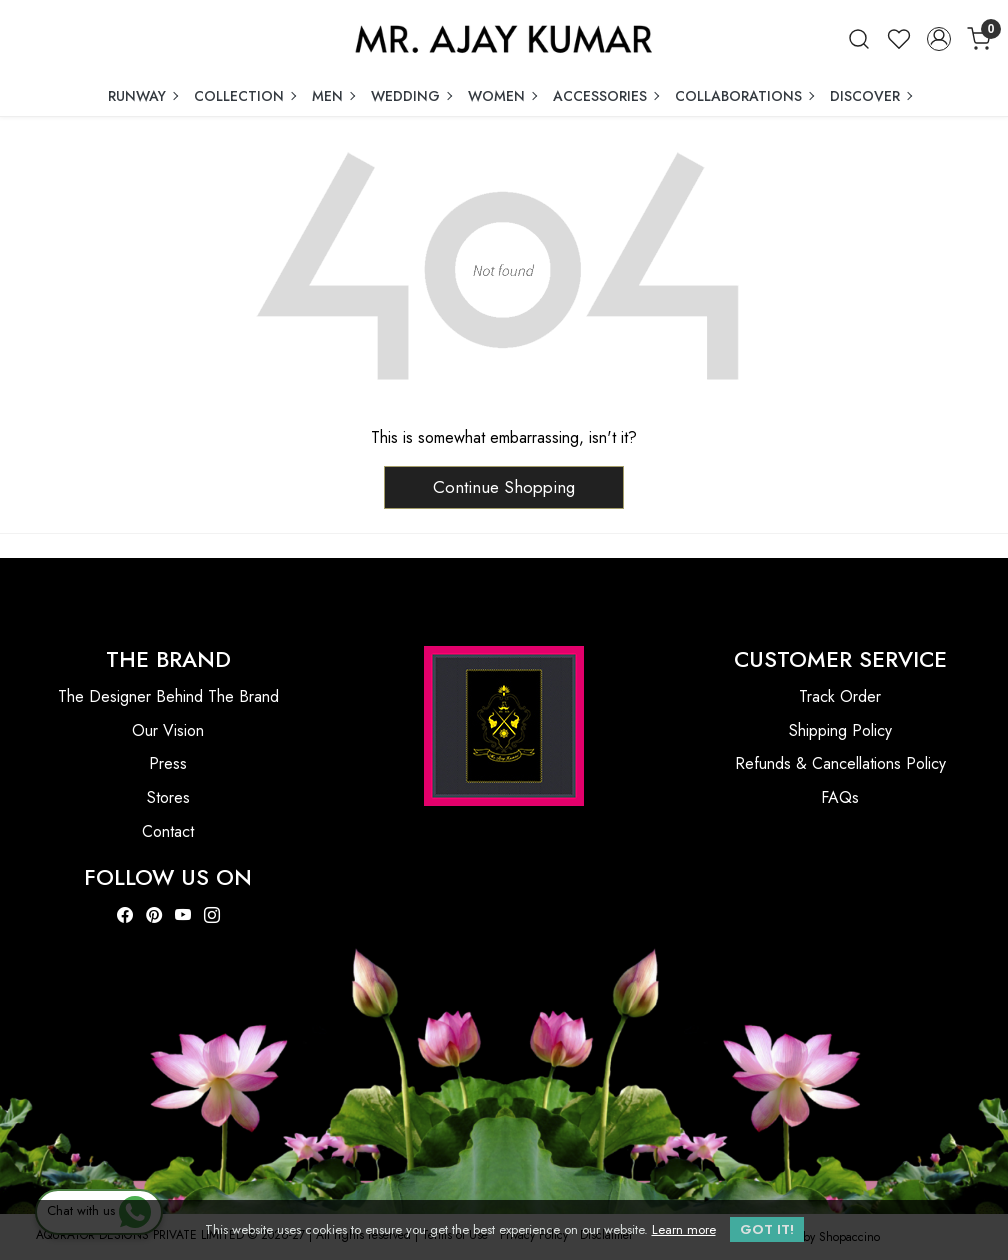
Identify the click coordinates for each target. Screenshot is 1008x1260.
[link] (859, 38)
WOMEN (502, 96)
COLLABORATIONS (744, 96)
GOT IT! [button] (767, 1229)
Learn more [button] (684, 1229)
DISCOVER (870, 96)
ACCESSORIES (605, 96)
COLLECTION (244, 96)
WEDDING (411, 96)
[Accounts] (939, 39)
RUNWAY (142, 96)
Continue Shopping (504, 487)
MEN (333, 96)
